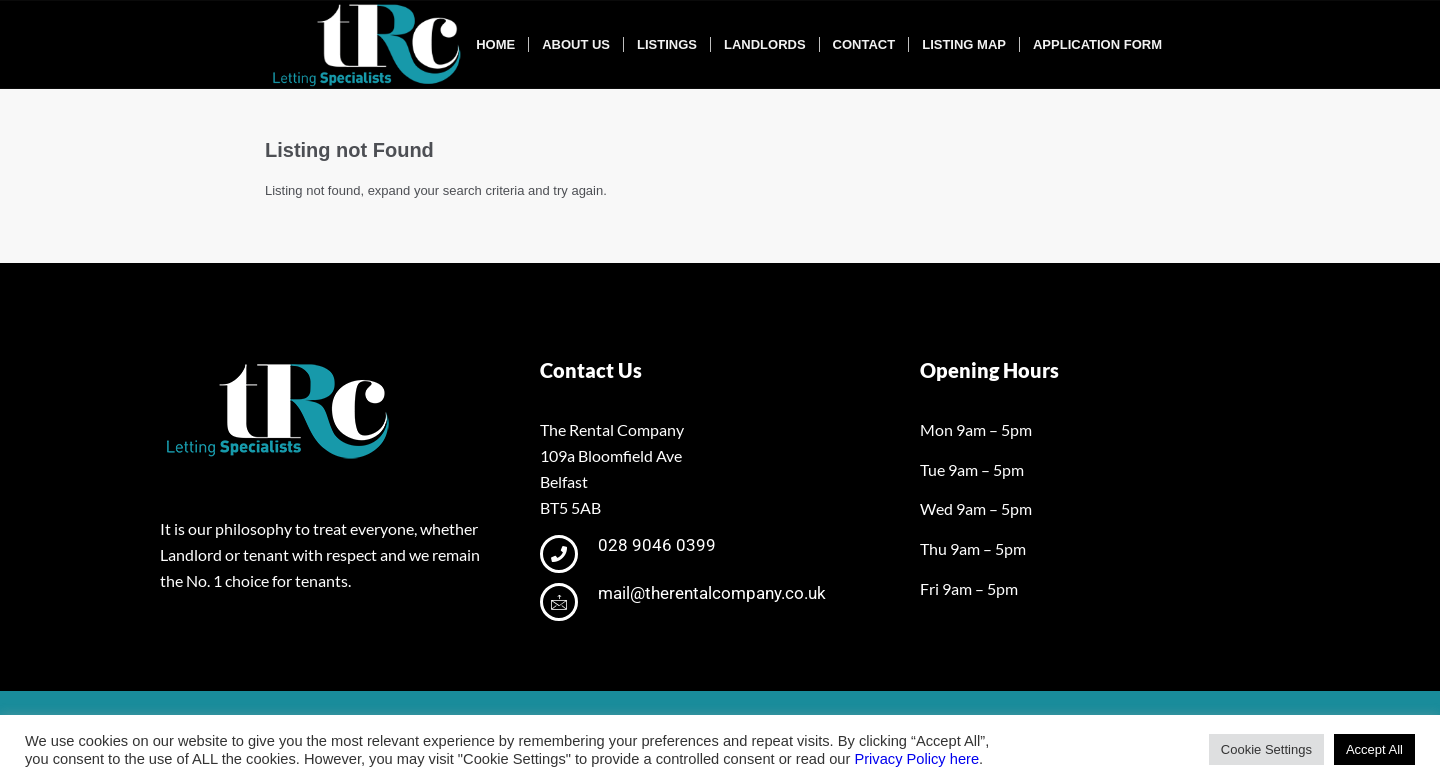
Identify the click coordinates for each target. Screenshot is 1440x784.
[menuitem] (495, 45)
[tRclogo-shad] (369, 45)
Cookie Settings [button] (1266, 749)
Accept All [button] (1374, 749)
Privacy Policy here (916, 759)
